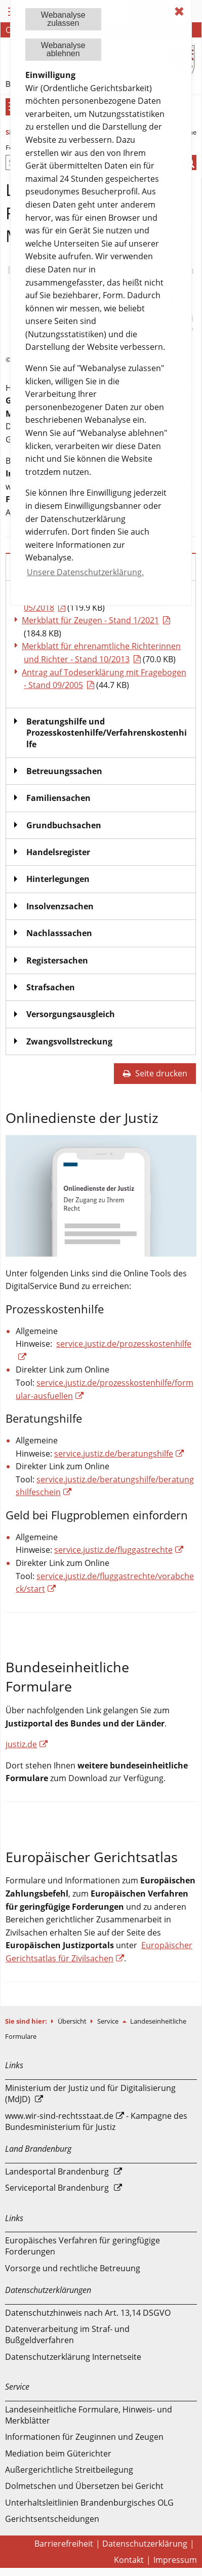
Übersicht (73, 2021)
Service (108, 2021)
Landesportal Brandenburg (57, 2171)
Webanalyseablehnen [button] (63, 49)
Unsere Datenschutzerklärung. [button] (85, 572)
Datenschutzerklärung (144, 2543)
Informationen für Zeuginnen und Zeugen (84, 2436)
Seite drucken (155, 1073)
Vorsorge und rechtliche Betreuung (72, 2268)
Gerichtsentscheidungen (52, 2518)
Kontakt (129, 2559)
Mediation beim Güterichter (58, 2453)
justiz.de (21, 1744)
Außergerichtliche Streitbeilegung (69, 2469)
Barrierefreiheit (63, 2543)
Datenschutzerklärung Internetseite (73, 2356)
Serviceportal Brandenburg (57, 2187)
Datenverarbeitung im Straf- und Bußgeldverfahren (67, 2334)
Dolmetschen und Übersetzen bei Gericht (84, 2485)
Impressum (175, 2559)
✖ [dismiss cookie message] (179, 11)
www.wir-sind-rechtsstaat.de (59, 2115)
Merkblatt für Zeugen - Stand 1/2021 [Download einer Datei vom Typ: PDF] (90, 620)
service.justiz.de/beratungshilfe (113, 1453)
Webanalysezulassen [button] (63, 19)
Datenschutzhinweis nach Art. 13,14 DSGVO (88, 2312)
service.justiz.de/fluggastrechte (113, 1549)
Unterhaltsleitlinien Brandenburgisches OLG (89, 2502)
